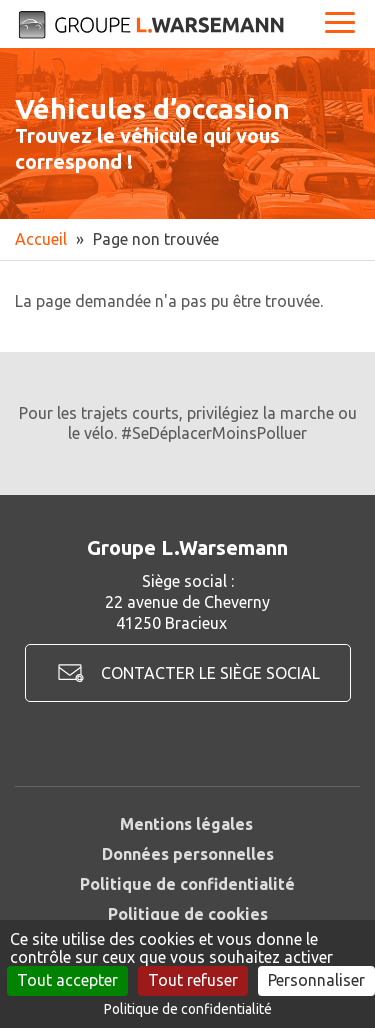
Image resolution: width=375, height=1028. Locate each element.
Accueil (41, 239)
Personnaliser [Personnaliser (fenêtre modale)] (316, 980)
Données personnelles (188, 854)
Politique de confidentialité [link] (188, 1009)
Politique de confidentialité (187, 884)
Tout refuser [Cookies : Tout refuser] (193, 980)
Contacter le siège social (210, 673)
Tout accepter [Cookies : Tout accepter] (67, 980)
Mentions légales (186, 824)
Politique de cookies (188, 914)
